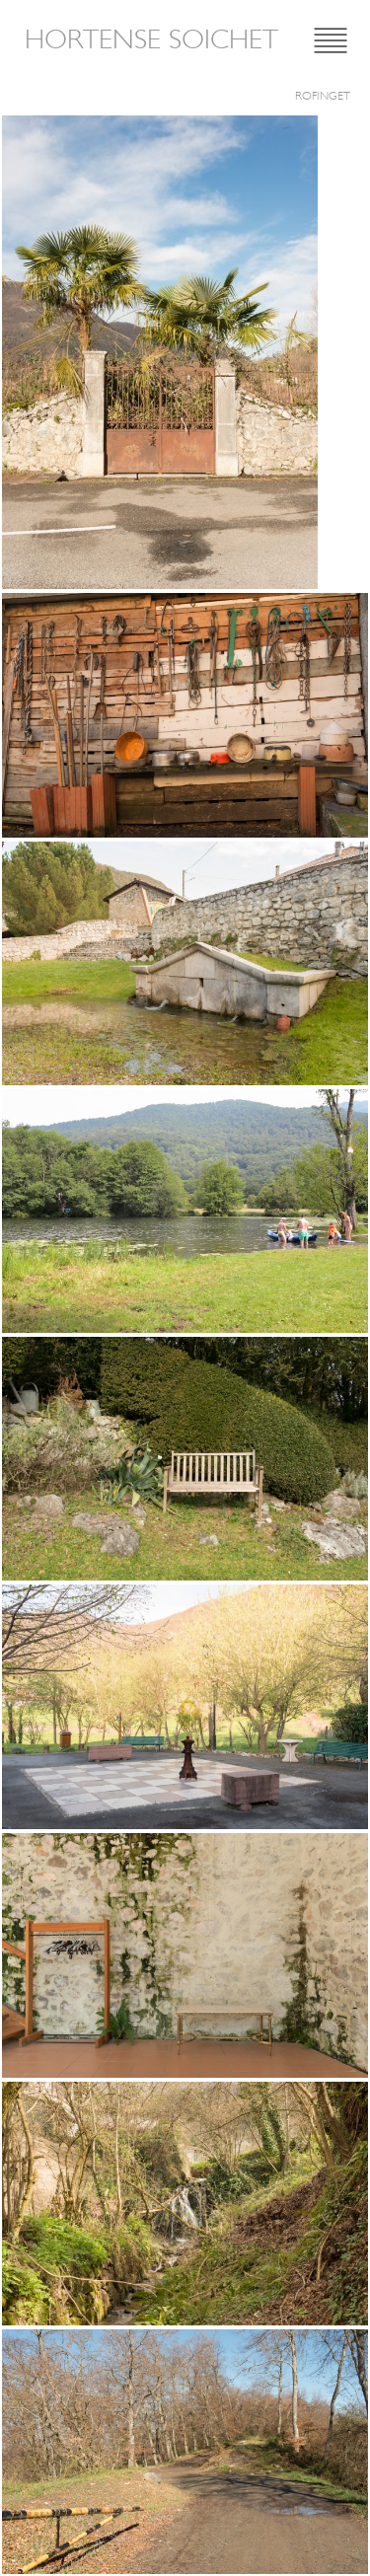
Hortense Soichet (151, 39)
